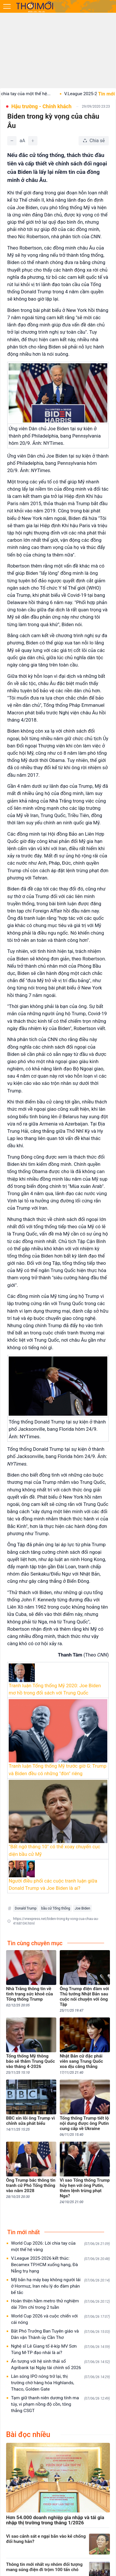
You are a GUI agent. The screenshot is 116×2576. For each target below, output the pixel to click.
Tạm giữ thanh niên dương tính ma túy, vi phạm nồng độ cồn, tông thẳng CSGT (60, 2404)
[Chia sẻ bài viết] (94, 140)
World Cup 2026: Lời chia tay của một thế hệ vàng (60, 2246)
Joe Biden (82, 1908)
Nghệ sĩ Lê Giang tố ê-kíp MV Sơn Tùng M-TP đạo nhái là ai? (60, 2349)
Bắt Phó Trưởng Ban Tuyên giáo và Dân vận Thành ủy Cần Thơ (60, 2334)
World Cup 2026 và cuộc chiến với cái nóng (60, 2319)
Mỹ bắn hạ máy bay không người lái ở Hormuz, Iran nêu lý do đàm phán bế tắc (60, 2286)
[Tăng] (32, 140)
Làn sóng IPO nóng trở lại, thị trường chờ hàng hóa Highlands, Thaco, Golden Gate (60, 2383)
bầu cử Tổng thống (55, 1908)
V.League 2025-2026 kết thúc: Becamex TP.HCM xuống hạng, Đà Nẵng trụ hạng (60, 2265)
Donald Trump (26, 1908)
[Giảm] (12, 140)
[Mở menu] (7, 6)
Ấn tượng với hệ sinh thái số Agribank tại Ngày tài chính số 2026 (60, 2364)
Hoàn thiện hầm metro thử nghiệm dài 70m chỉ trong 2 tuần (60, 2304)
